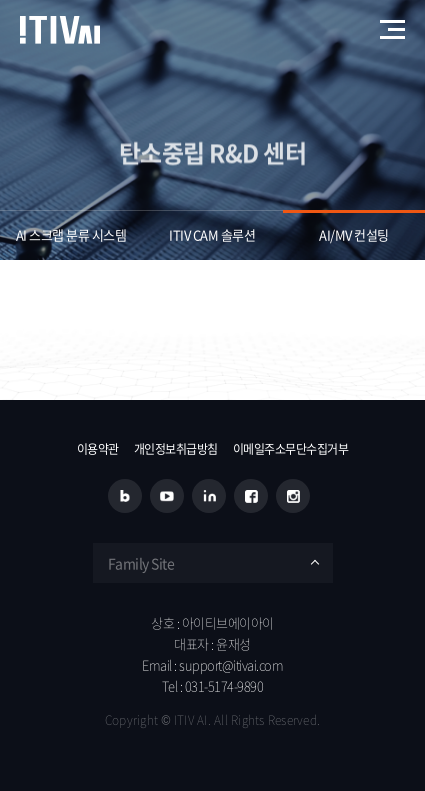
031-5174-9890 (224, 685)
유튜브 (167, 496)
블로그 (125, 496)
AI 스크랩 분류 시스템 (71, 234)
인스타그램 (293, 496)
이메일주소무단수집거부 (291, 449)
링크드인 (209, 496)
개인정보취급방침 (176, 449)
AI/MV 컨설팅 (354, 234)
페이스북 (251, 496)
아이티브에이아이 (60, 30)
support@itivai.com (231, 664)
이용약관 (98, 449)
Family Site (141, 563)
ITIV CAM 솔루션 (212, 234)
